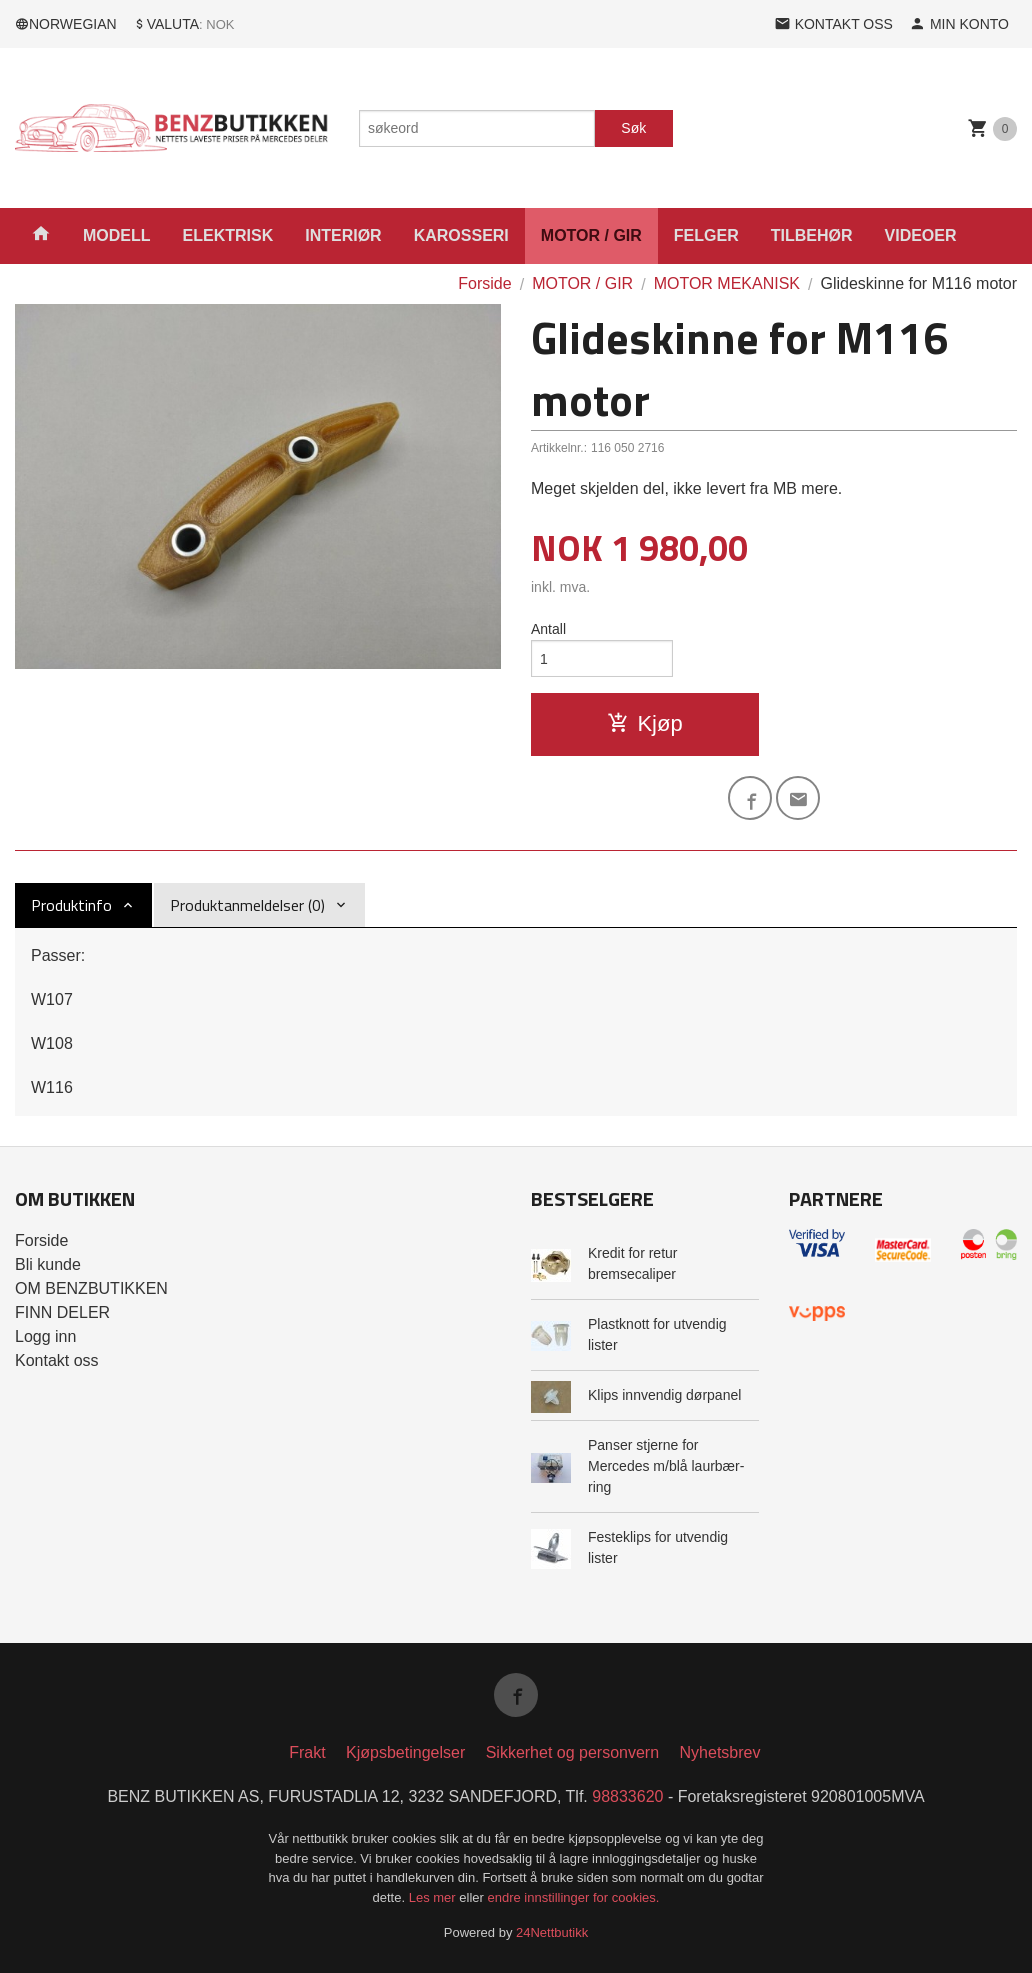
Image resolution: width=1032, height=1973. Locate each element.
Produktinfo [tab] (71, 905)
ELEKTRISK (228, 235)
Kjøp (644, 723)
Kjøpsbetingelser (405, 1752)
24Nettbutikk (552, 1932)
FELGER (706, 235)
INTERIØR (343, 235)
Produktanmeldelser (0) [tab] (247, 905)
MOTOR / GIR (591, 235)
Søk (633, 128)
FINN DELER (62, 1312)
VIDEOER (921, 235)
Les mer (434, 1897)
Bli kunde (48, 1264)
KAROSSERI (461, 235)
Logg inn (45, 1336)
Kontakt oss (57, 1360)
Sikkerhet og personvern (572, 1752)
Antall (548, 629)
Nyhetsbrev (720, 1752)
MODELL (117, 235)
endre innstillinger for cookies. (573, 1897)
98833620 (627, 1796)
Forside (484, 283)
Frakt (307, 1752)
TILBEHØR (812, 235)
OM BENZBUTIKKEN (91, 1288)
